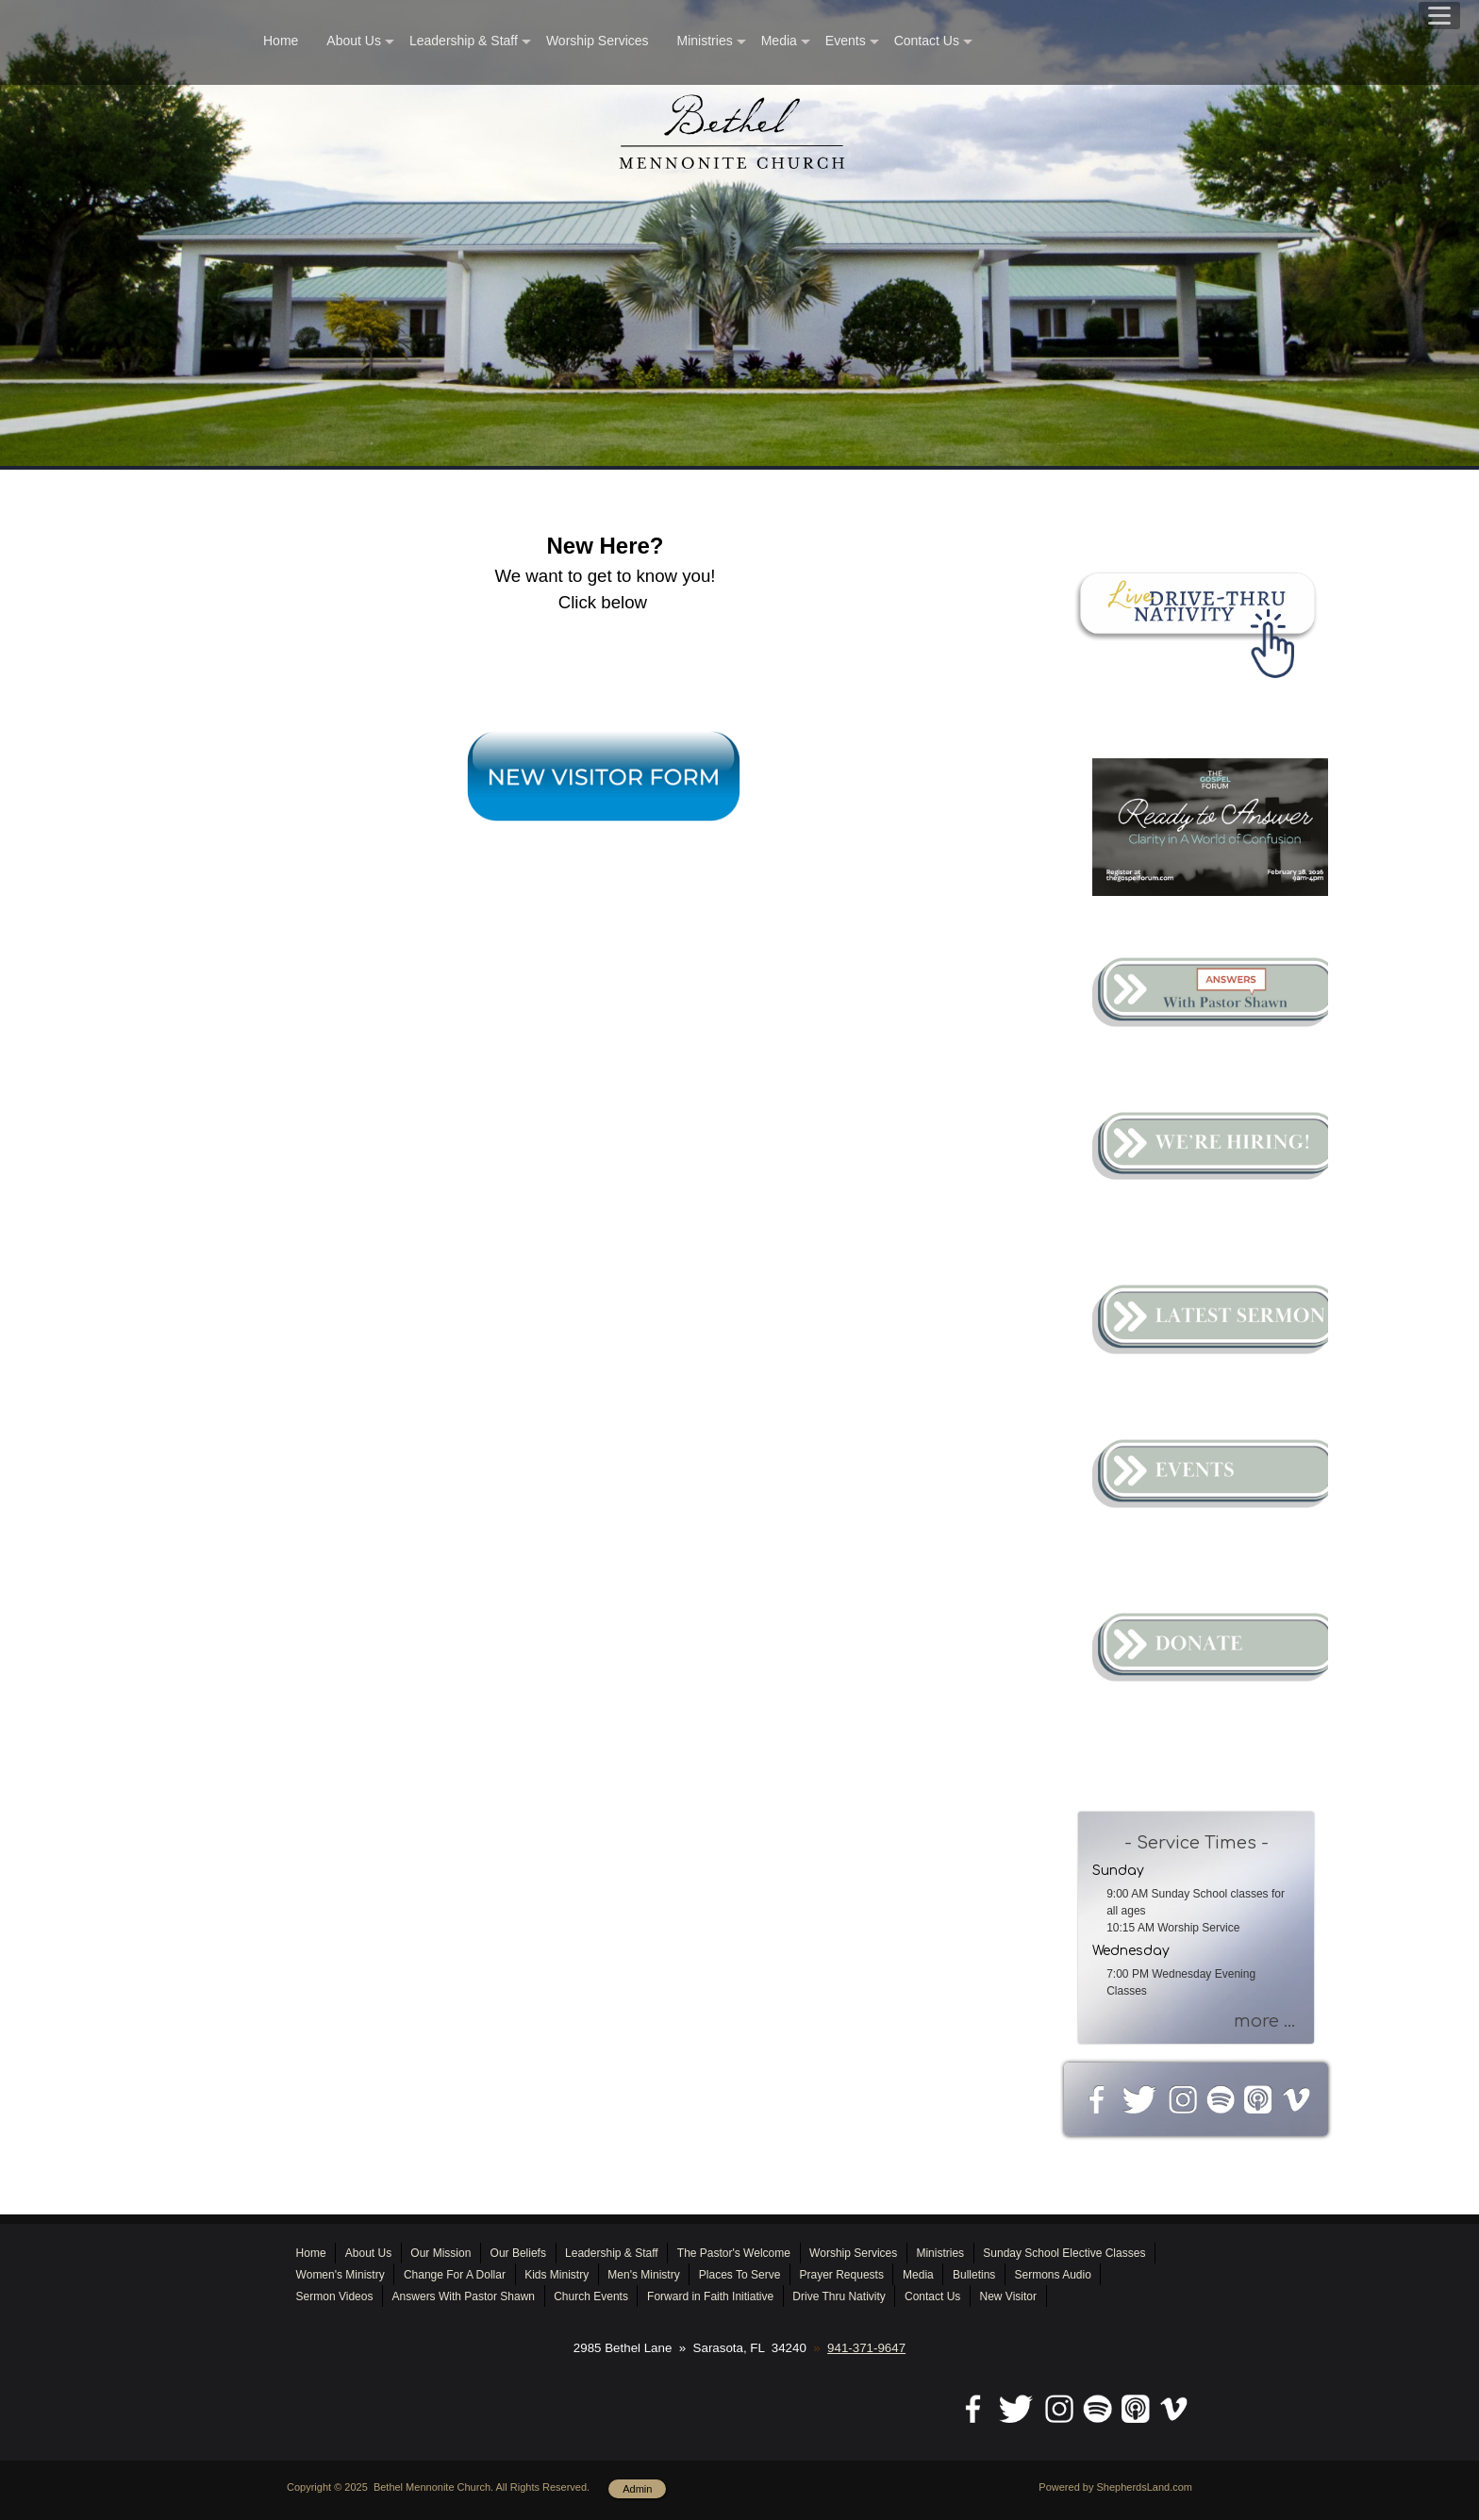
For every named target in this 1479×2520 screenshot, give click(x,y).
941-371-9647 (866, 2348)
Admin (637, 2489)
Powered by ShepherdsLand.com (1115, 2487)
